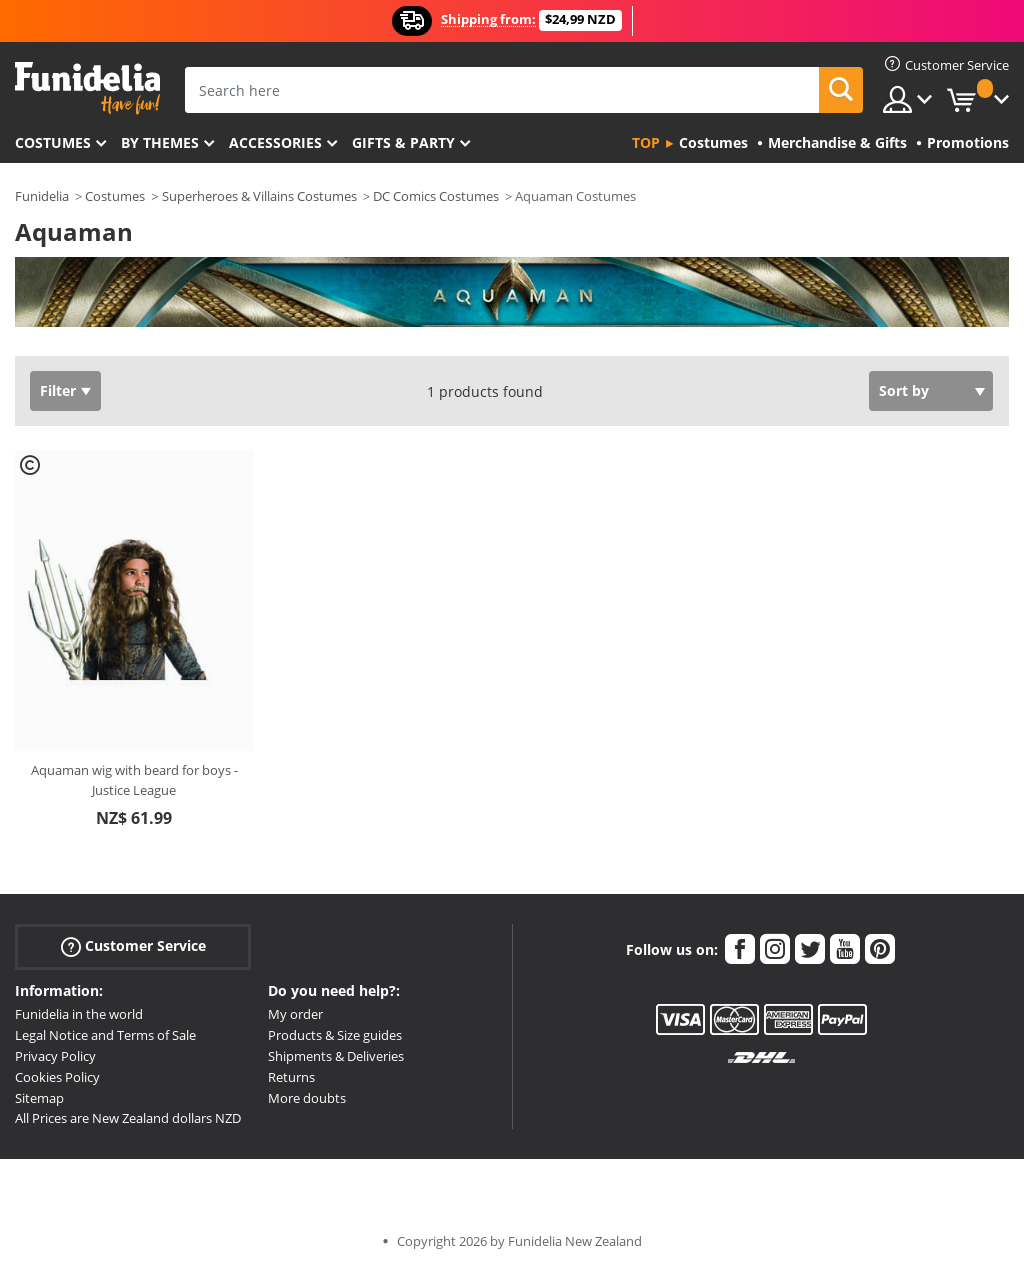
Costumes (53, 142)
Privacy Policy (55, 1056)
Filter (58, 390)
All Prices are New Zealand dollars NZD (128, 1118)
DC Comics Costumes (436, 196)
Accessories (275, 142)
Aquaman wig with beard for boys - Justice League (134, 780)
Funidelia (42, 196)
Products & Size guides (335, 1035)
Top (646, 142)
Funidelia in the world (79, 1014)
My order (295, 1014)
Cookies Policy (57, 1077)
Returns (291, 1077)
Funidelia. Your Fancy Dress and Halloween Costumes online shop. (87, 88)
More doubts (307, 1098)
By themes (160, 142)
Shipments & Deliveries (336, 1056)
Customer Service (133, 946)
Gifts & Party (403, 142)
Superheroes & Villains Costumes (259, 196)
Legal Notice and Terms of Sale (105, 1035)
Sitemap (39, 1098)
